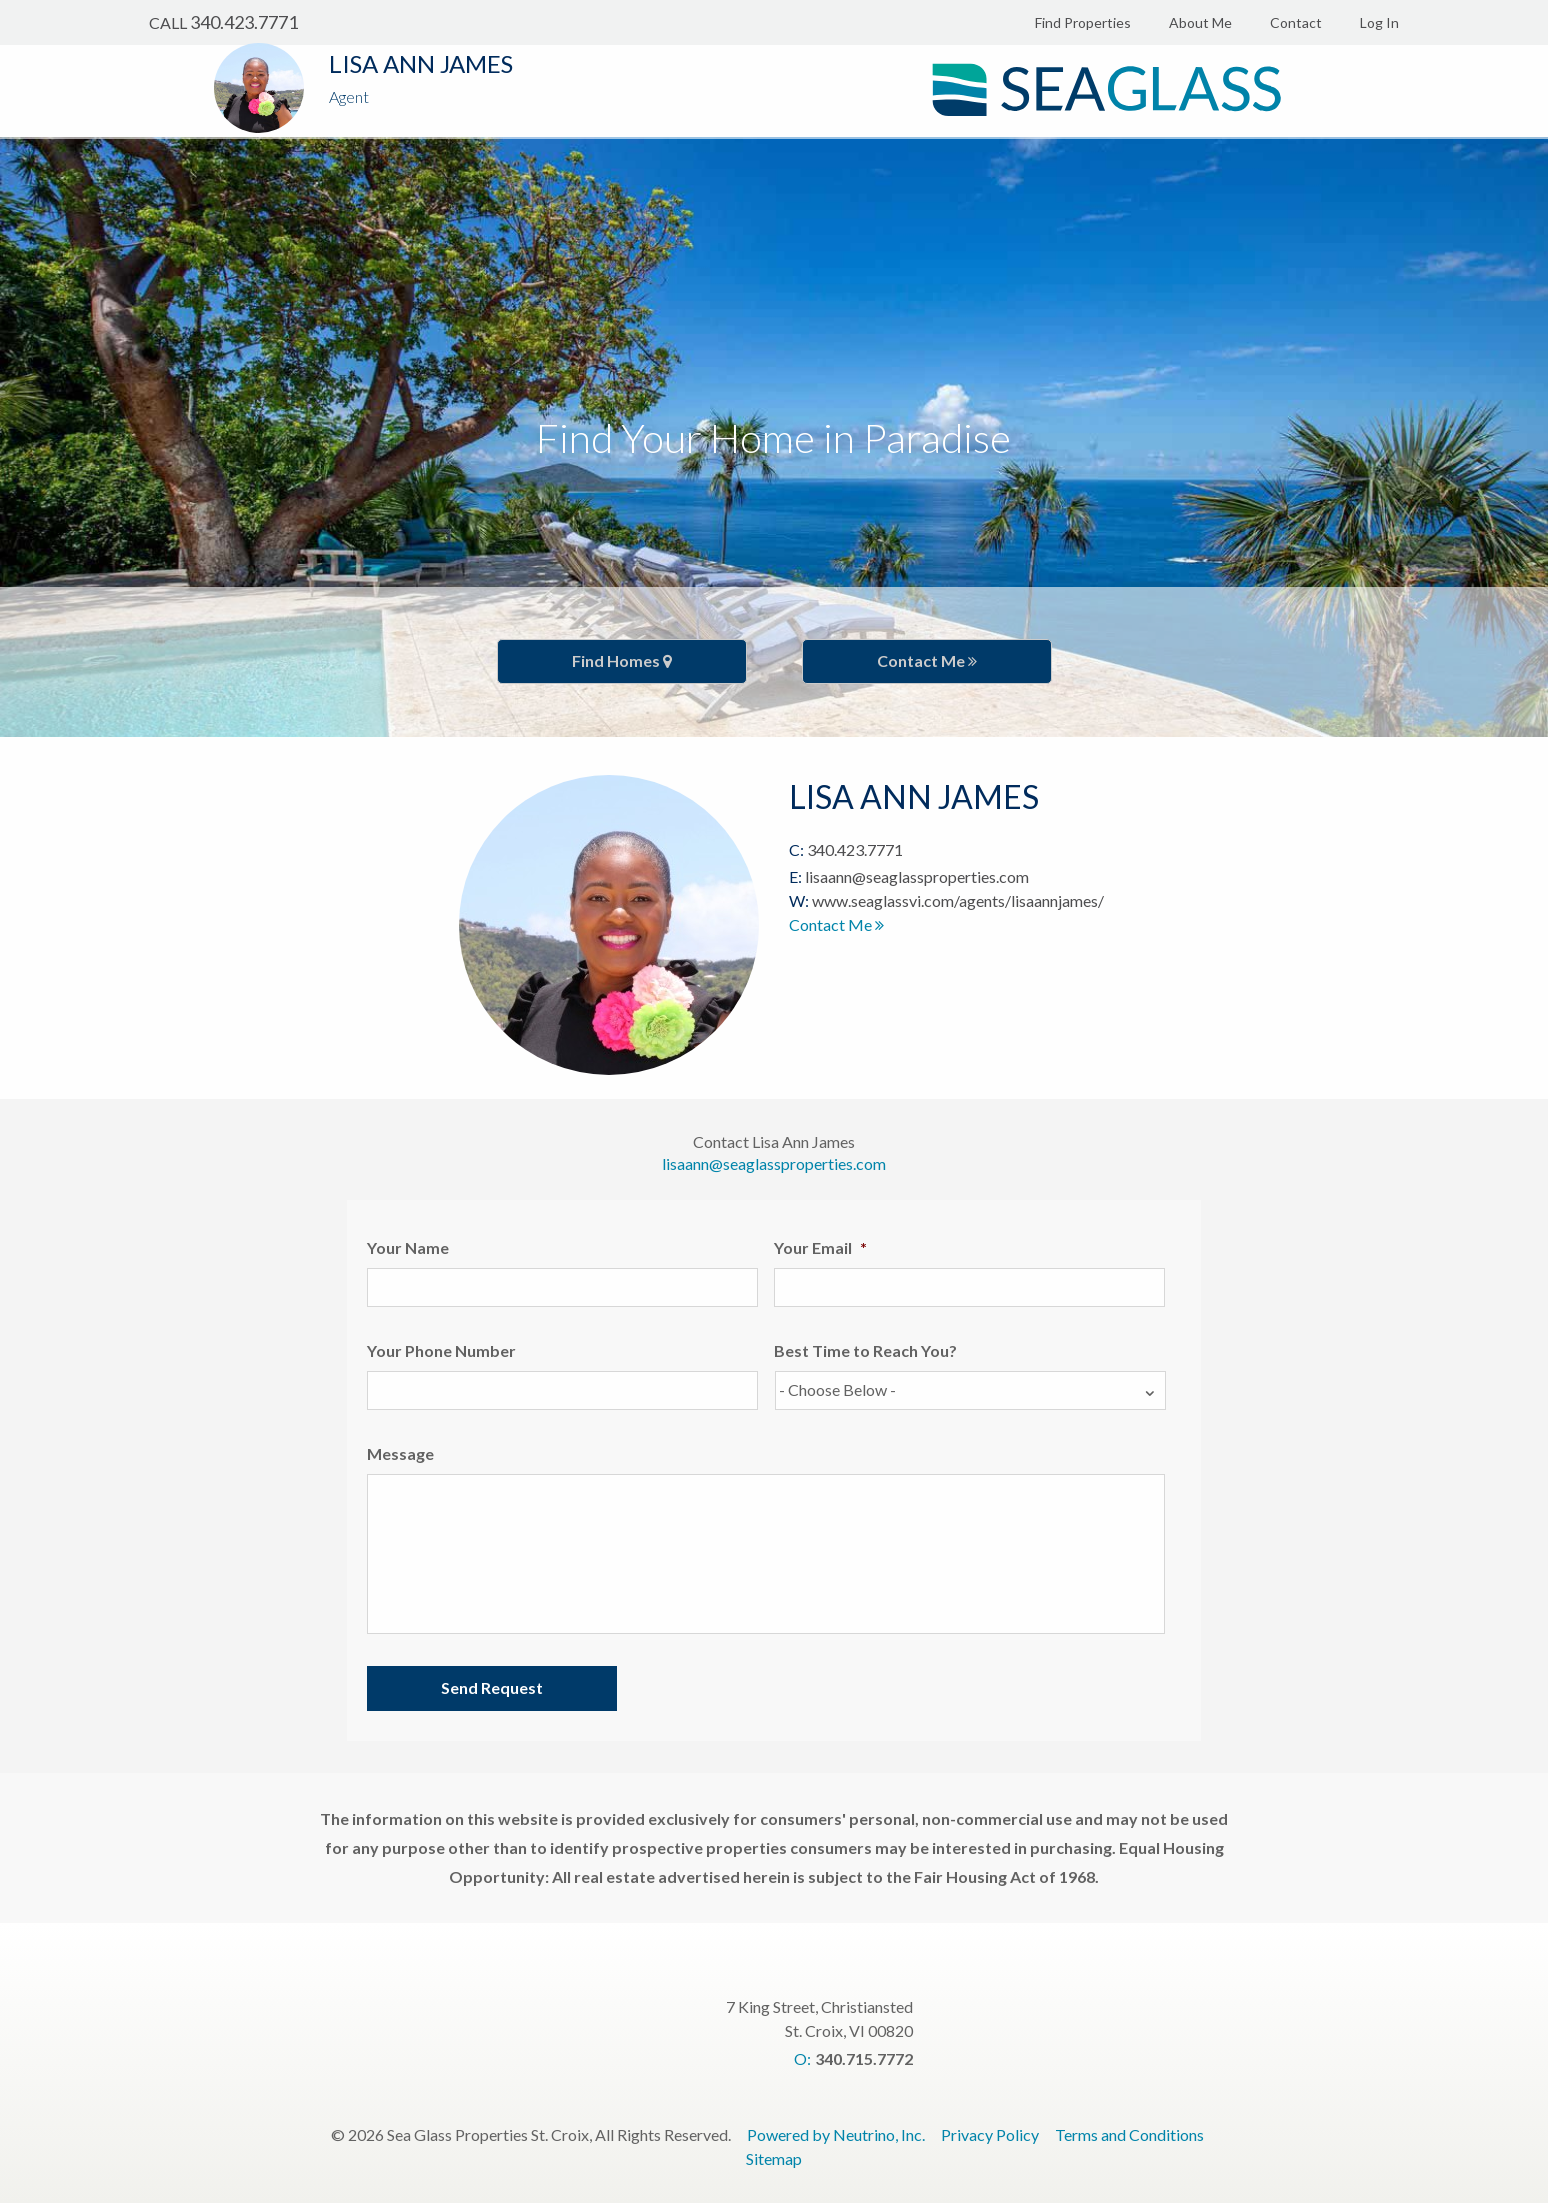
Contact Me (927, 660)
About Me (1200, 22)
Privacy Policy (990, 2134)
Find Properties (1083, 22)
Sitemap (774, 2158)
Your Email (820, 1247)
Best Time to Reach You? (865, 1350)
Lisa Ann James (421, 63)
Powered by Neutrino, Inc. (836, 2134)
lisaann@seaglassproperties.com (917, 876)
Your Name (408, 1247)
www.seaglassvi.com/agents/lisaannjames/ (958, 900)
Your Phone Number (441, 1350)
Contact (1296, 22)
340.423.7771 (244, 22)
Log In (1379, 22)
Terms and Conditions (1129, 2134)
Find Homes (622, 660)
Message (400, 1453)
